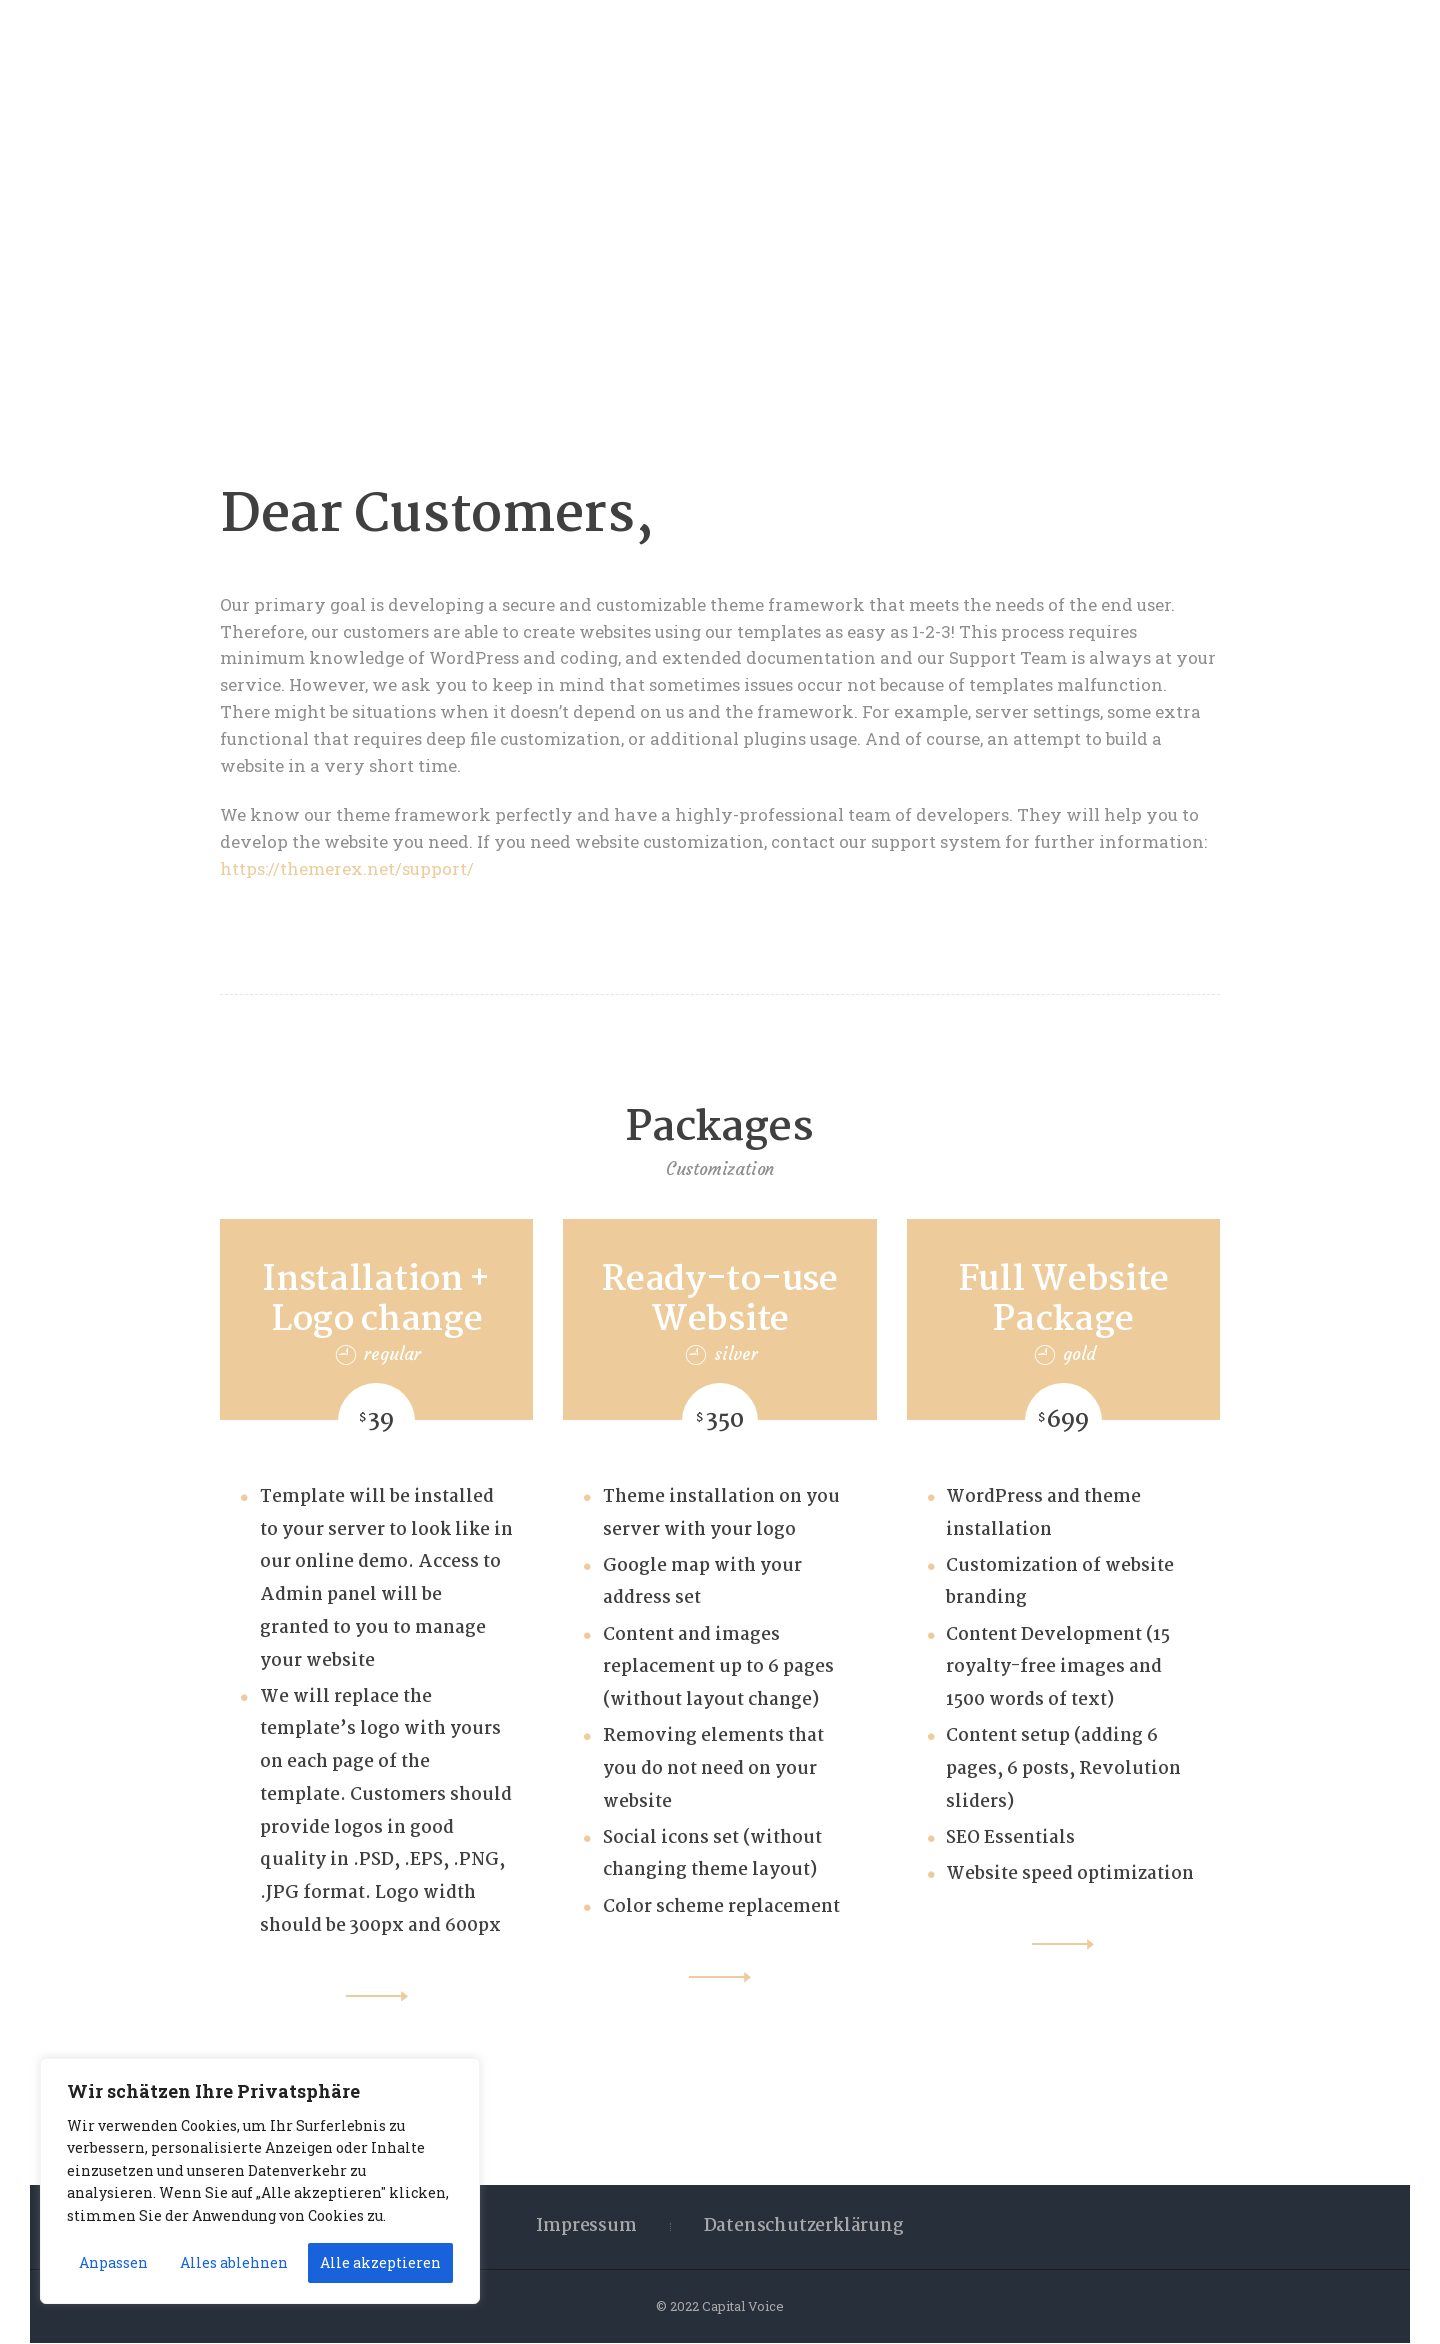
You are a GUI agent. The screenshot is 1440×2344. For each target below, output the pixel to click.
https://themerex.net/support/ (347, 868)
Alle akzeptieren (380, 2262)
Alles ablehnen (234, 2262)
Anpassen (113, 2262)
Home (651, 254)
